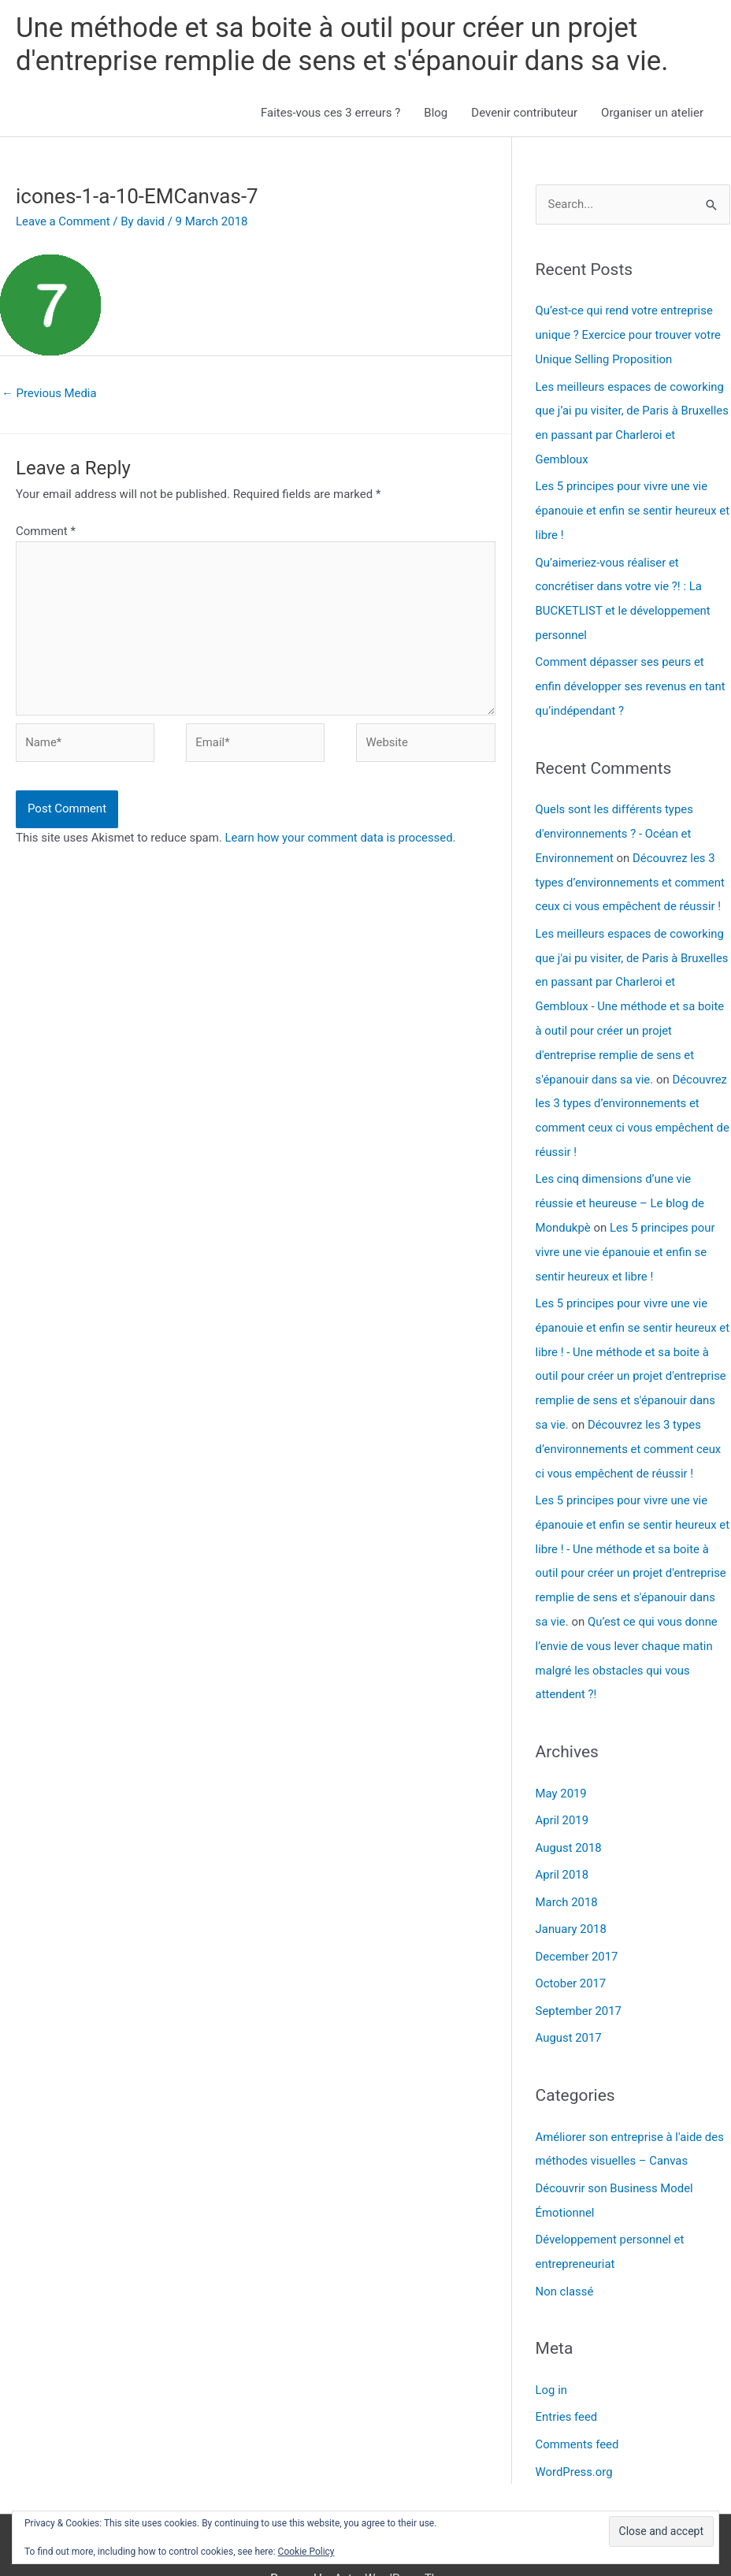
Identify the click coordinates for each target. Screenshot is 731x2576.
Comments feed (578, 2400)
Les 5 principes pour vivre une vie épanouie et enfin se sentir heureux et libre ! (627, 506)
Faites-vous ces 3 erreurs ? (330, 113)
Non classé (565, 2249)
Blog (435, 113)
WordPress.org (575, 2427)
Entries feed (567, 2373)
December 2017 (577, 1920)
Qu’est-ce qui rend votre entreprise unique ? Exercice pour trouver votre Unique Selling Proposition (629, 335)
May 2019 (562, 1760)
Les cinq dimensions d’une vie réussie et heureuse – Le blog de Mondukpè (621, 1183)
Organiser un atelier (652, 113)
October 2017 (571, 1947)
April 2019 (562, 1787)
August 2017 (569, 2000)
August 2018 (569, 1814)
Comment (46, 532)
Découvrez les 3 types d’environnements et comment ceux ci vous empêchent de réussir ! (631, 870)
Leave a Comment (63, 221)
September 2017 (579, 1973)
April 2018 (562, 1841)
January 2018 (571, 1893)
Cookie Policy (306, 2551)
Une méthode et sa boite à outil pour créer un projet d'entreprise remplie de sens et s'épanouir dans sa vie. (344, 44)
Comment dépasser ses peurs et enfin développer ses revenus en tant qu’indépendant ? (631, 677)
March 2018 (567, 1867)
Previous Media (50, 393)
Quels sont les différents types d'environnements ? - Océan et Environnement (615, 823)
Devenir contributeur (524, 113)
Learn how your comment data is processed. (341, 840)
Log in (552, 2347)
